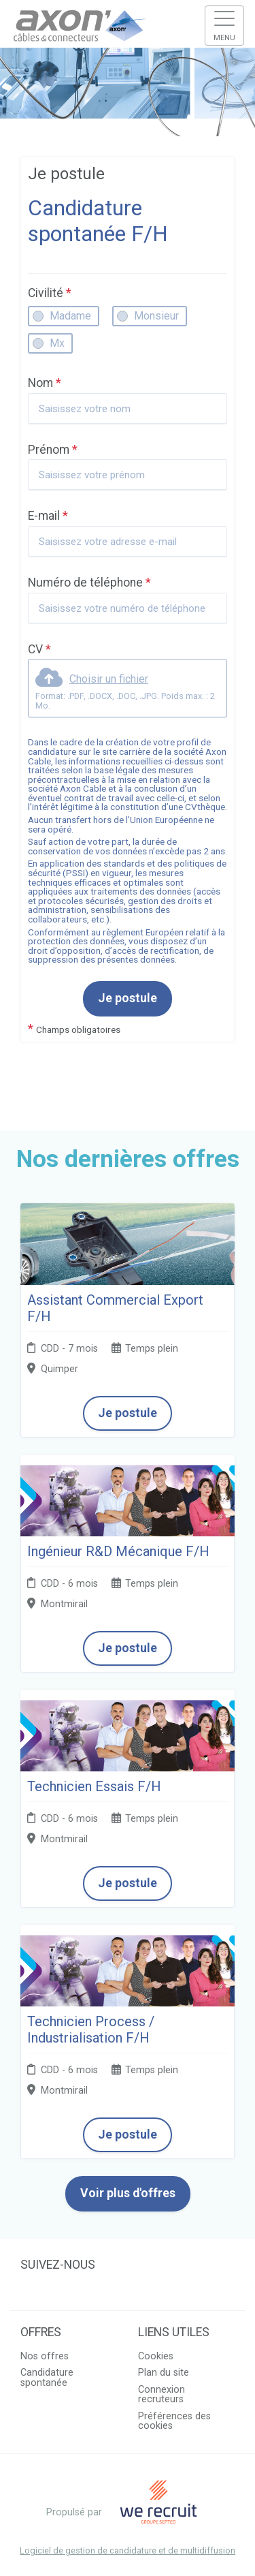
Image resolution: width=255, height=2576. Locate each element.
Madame (70, 315)
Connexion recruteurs (161, 2394)
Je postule (127, 998)
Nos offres (44, 2356)
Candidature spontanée (46, 2377)
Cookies (155, 2356)
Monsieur (156, 315)
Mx (57, 343)
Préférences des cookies (174, 2421)
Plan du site (163, 2372)
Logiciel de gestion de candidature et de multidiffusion (127, 2551)
